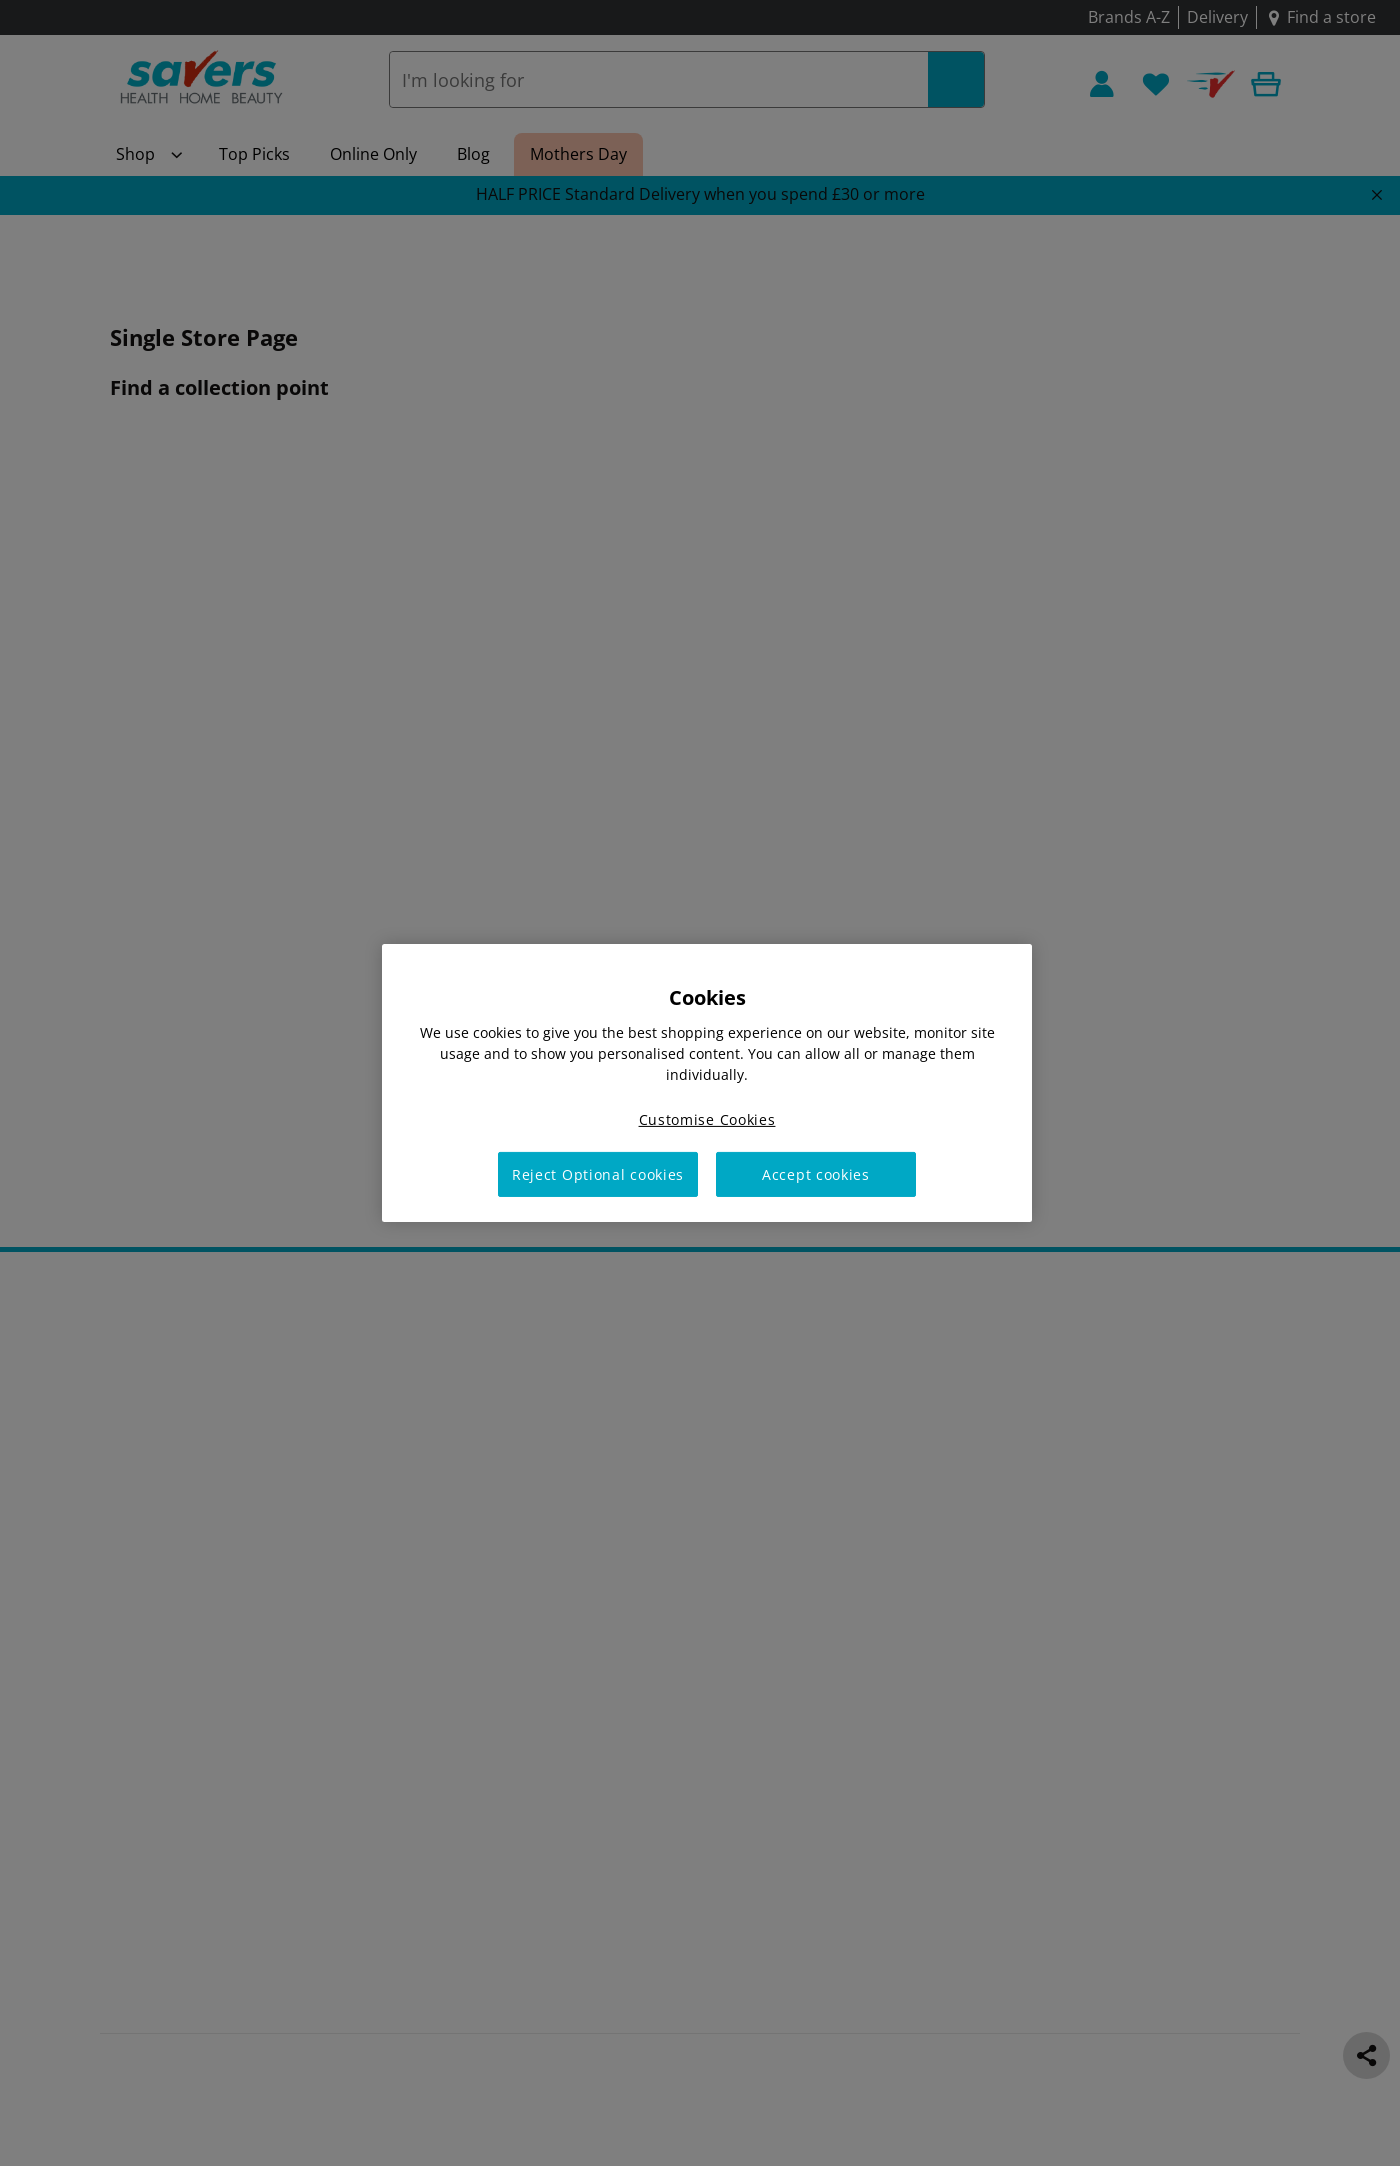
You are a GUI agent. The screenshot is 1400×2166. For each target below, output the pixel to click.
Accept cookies (816, 1174)
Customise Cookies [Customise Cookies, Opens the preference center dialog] (707, 1119)
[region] (707, 1083)
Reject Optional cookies (598, 1174)
